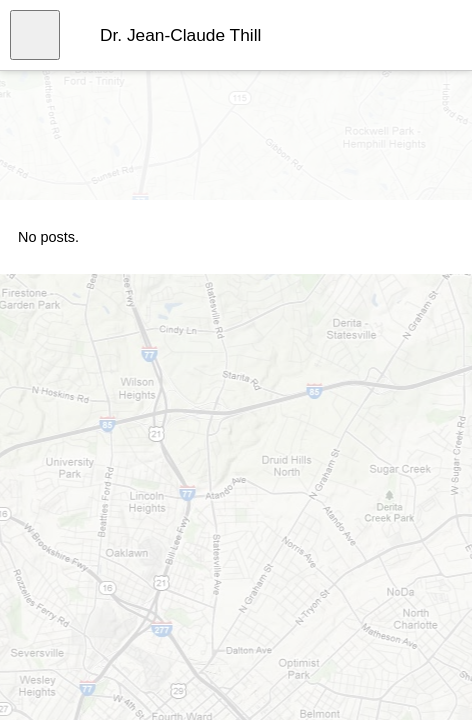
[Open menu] (35, 35)
